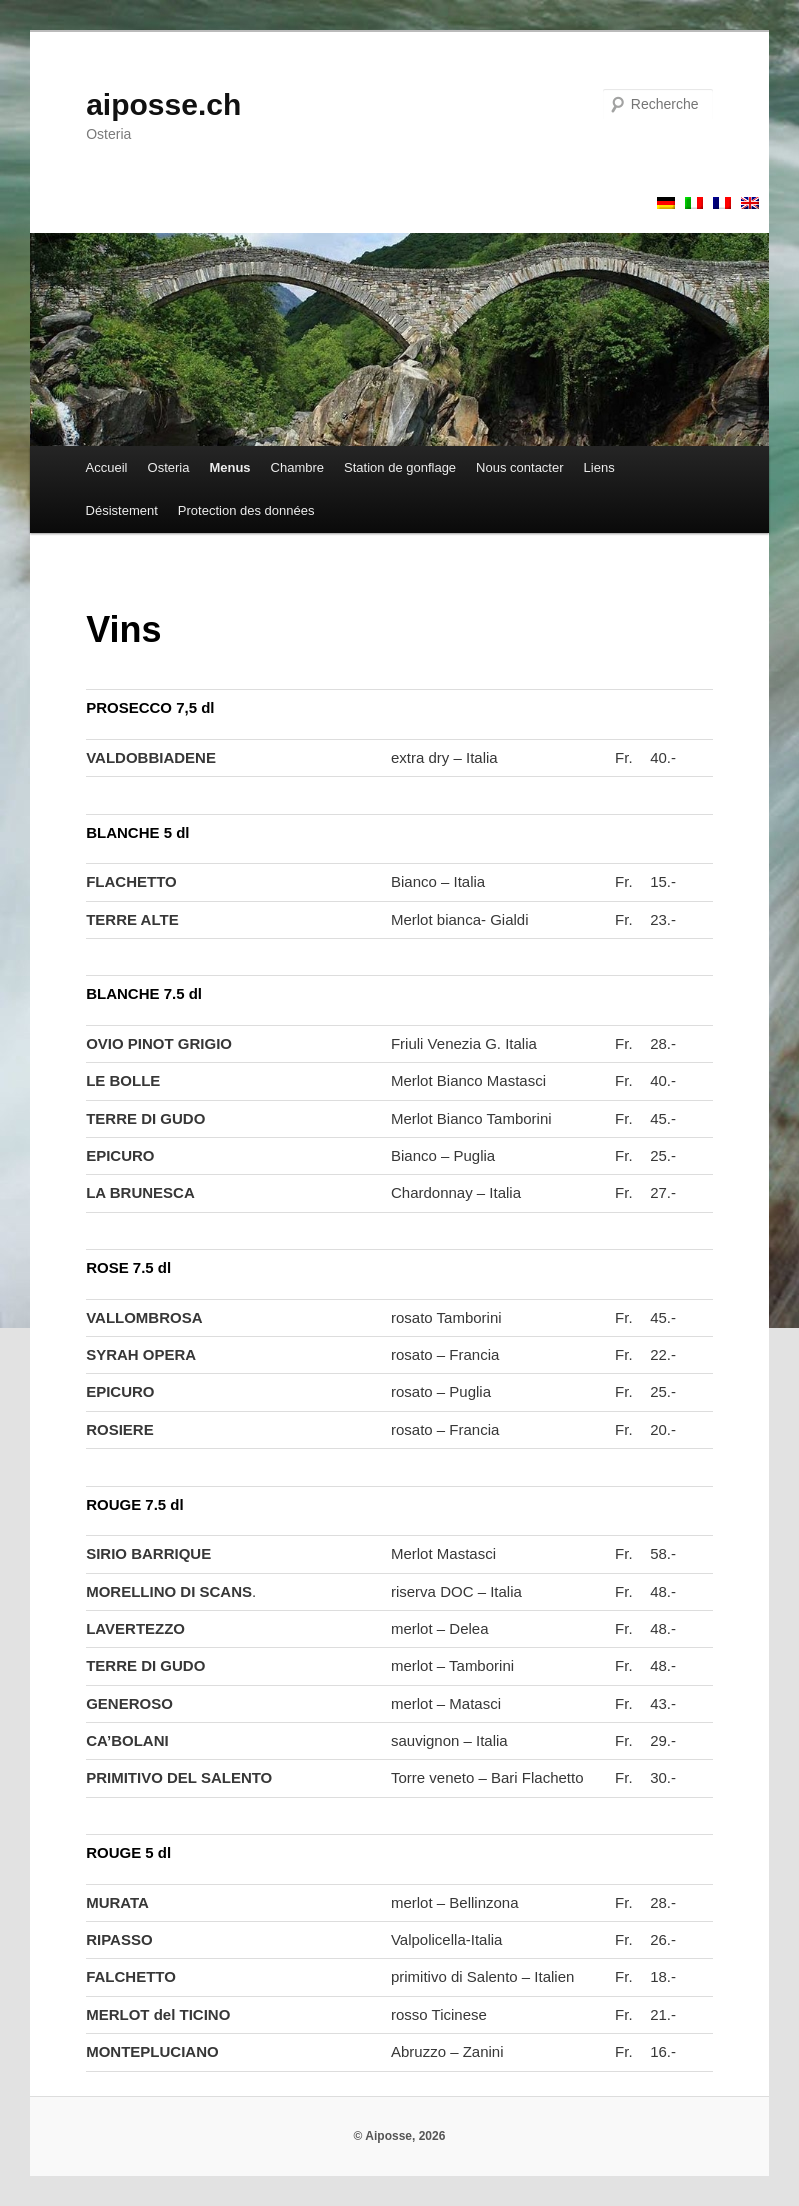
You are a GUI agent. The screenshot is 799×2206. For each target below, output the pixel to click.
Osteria (169, 467)
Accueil (107, 467)
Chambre (297, 467)
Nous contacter (519, 467)
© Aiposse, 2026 (400, 2136)
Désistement (122, 510)
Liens (599, 467)
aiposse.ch (163, 104)
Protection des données (246, 510)
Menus (229, 467)
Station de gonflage (400, 467)
